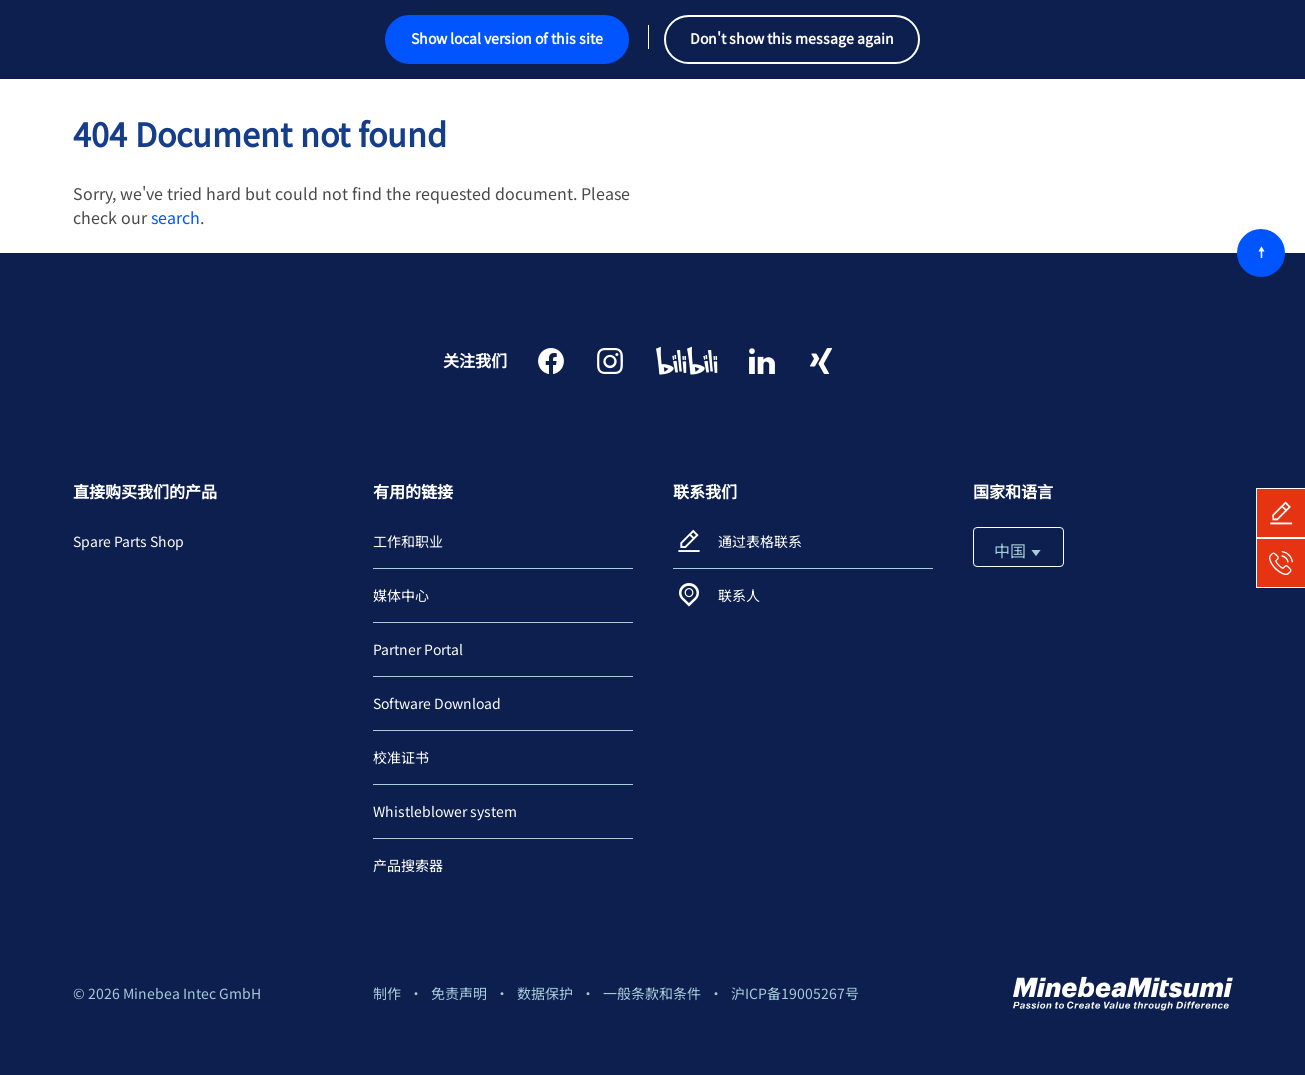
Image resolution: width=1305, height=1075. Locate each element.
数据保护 (545, 993)
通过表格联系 (760, 541)
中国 (1018, 550)
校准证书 (401, 757)
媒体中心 (401, 595)
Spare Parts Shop (128, 541)
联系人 (739, 595)
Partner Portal (418, 649)
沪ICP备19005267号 (795, 993)
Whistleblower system (445, 811)
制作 (387, 993)
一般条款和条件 (652, 993)
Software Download (437, 703)
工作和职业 (408, 541)
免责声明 (459, 993)
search (175, 217)
